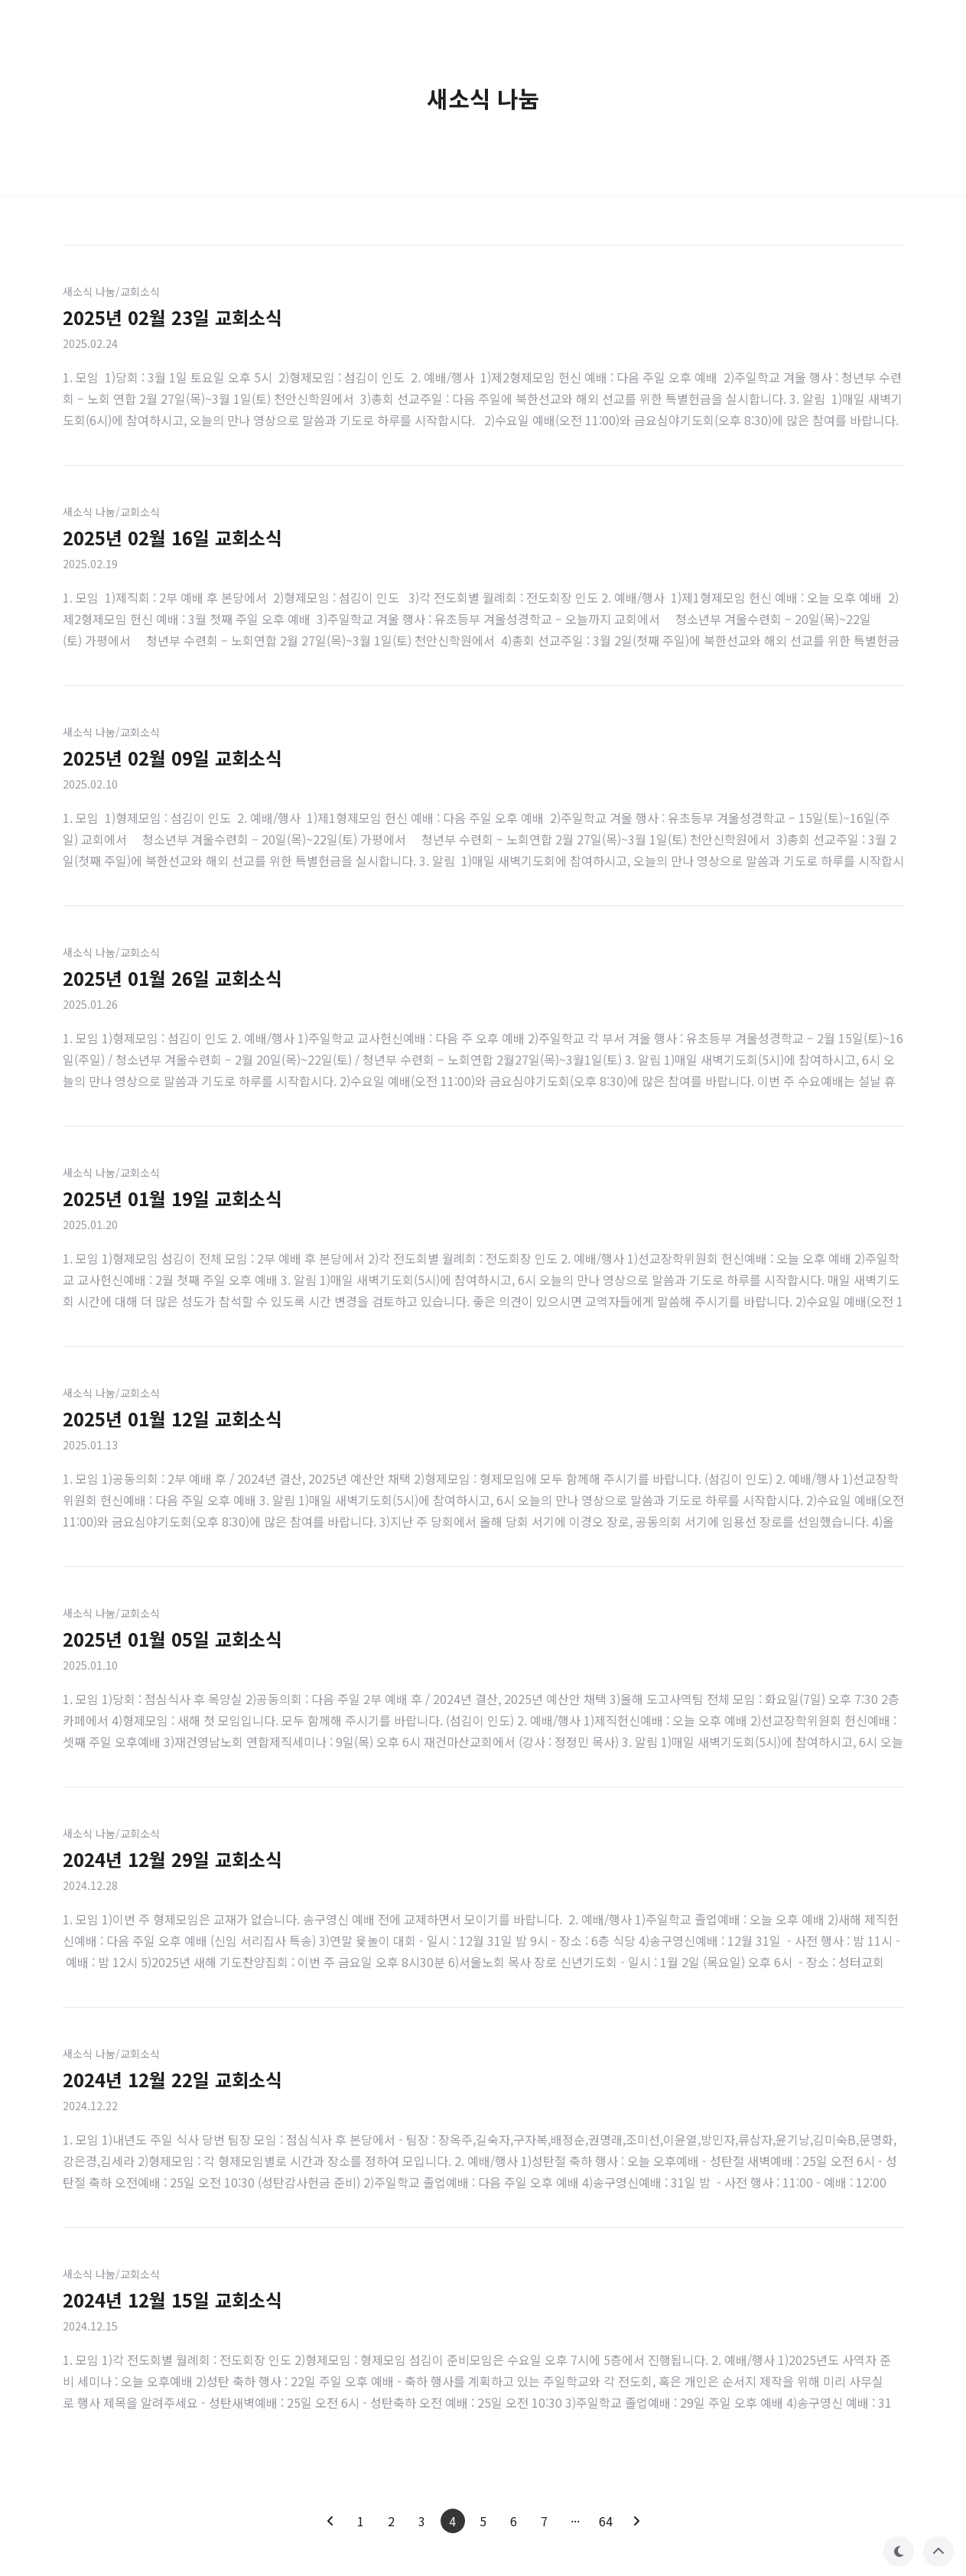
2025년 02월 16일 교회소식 (172, 537)
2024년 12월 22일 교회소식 (172, 2079)
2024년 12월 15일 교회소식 (172, 2299)
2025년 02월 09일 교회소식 (172, 757)
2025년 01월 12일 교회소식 (172, 1418)
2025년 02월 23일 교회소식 (172, 317)
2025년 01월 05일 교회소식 (172, 1638)
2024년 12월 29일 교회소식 (172, 1859)
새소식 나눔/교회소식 (111, 291)
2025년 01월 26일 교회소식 (172, 977)
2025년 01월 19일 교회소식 (172, 1198)
